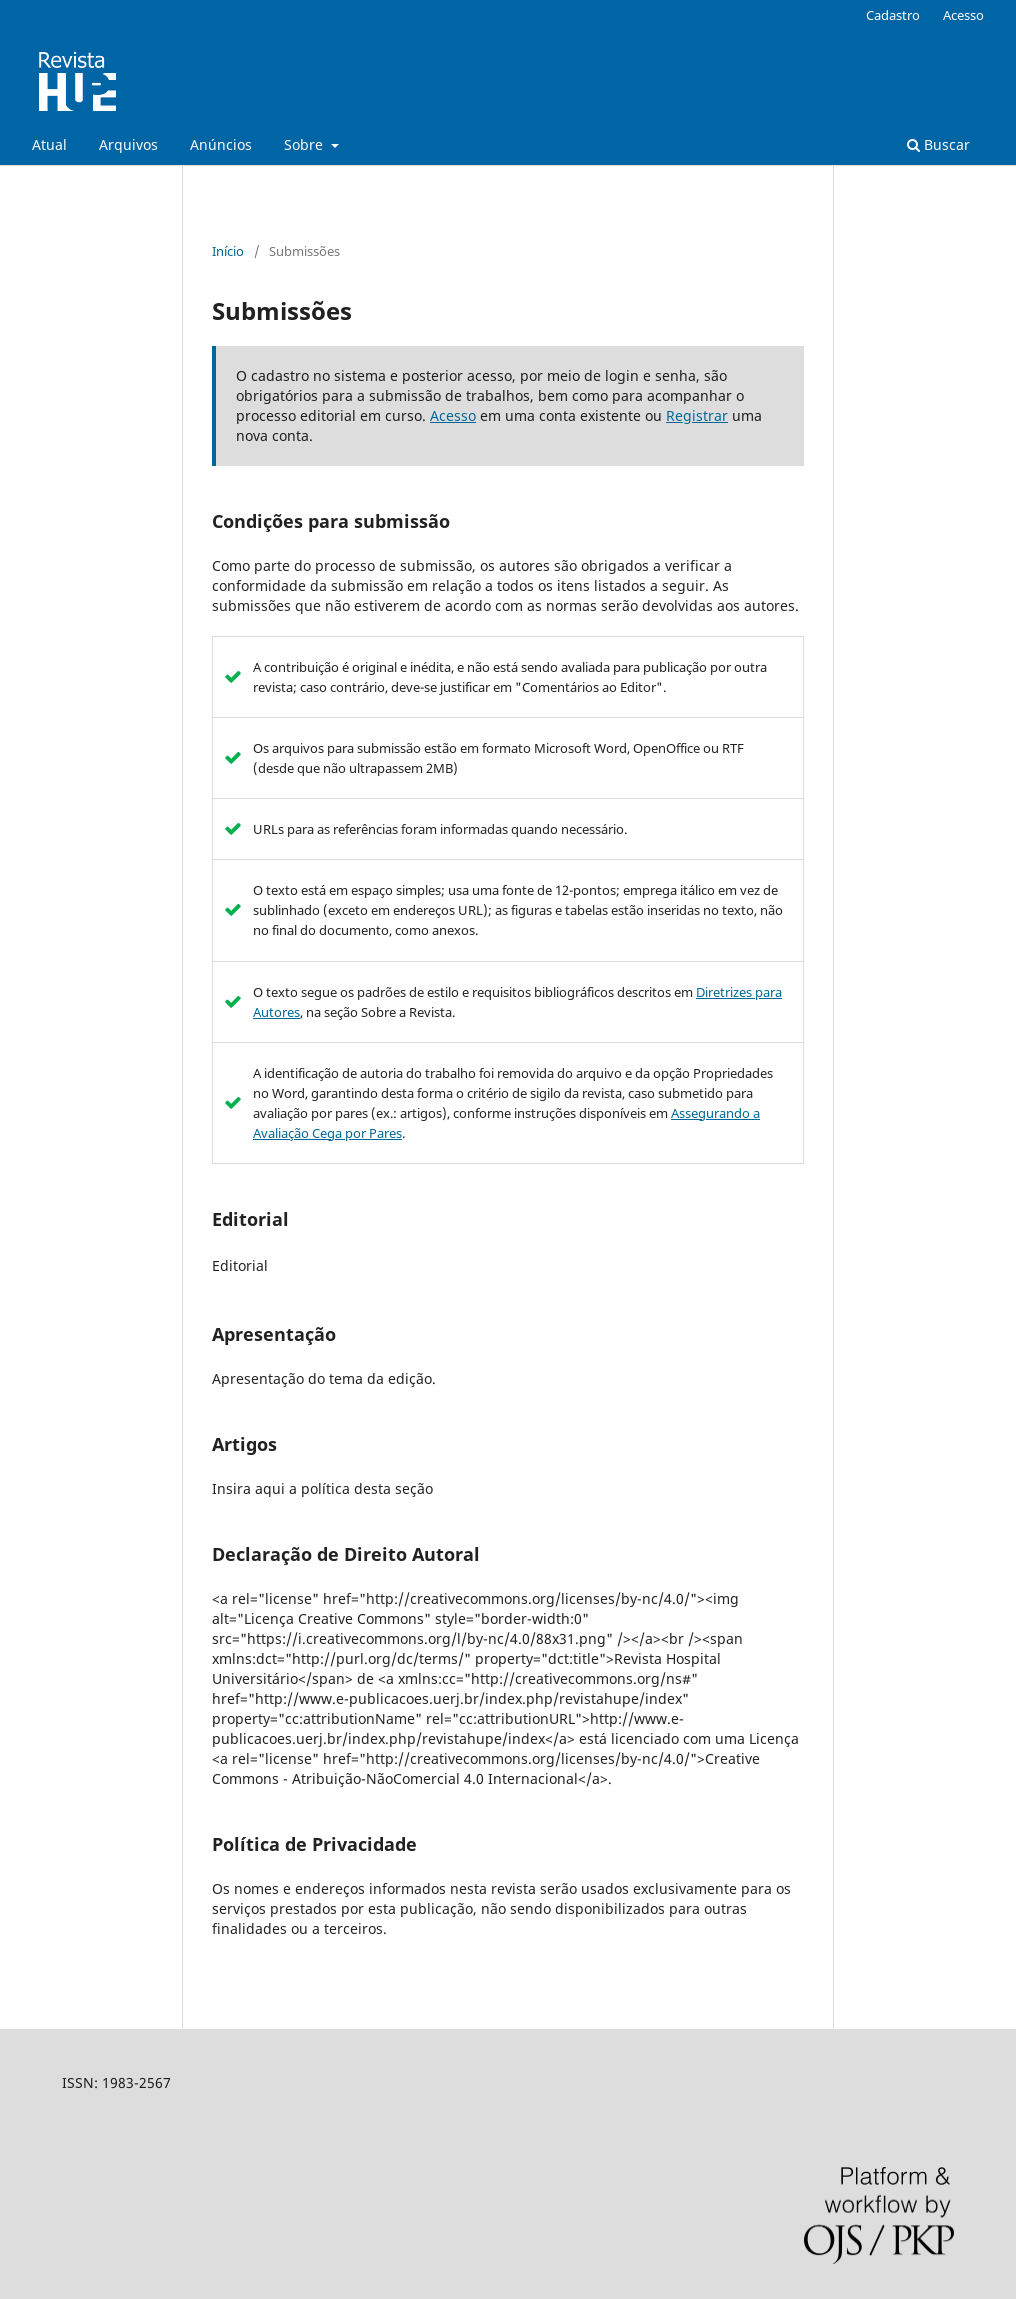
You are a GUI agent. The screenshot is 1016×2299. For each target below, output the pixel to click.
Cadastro (893, 15)
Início (228, 251)
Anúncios (221, 144)
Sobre (305, 144)
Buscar (938, 144)
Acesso (963, 15)
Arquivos (128, 144)
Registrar (697, 415)
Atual (49, 144)
